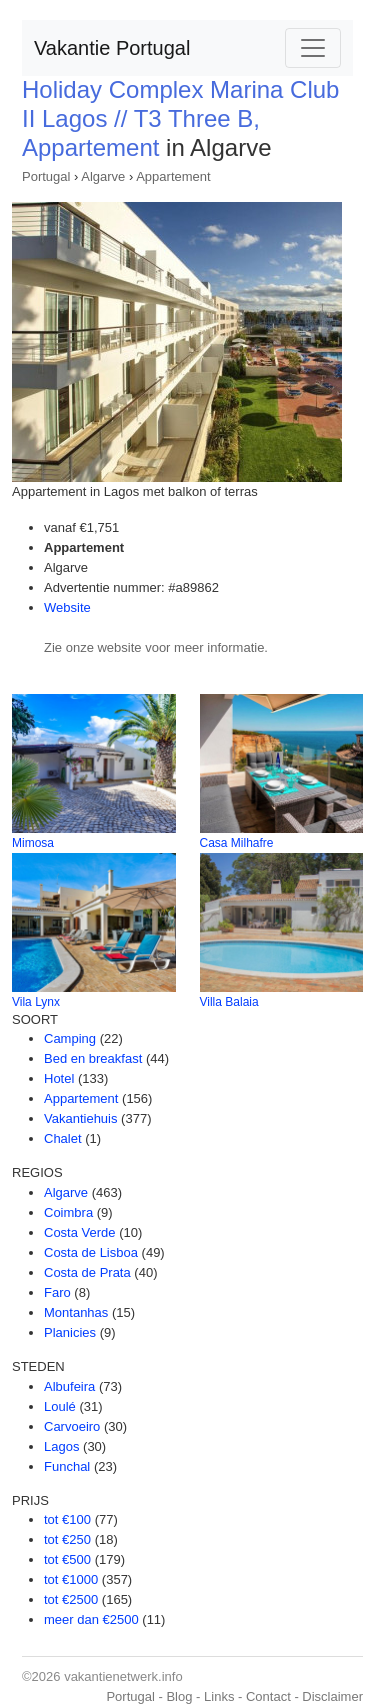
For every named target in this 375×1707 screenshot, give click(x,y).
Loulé (60, 1406)
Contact (268, 1696)
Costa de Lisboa (91, 1252)
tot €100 (67, 1519)
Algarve (103, 176)
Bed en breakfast (93, 1058)
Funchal (67, 1466)
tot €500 (67, 1559)
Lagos (61, 1446)
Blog (179, 1696)
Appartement (173, 176)
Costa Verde (80, 1232)
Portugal (46, 176)
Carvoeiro (72, 1426)
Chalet (63, 1138)
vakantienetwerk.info (123, 1676)
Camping (70, 1038)
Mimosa (33, 843)
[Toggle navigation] (313, 48)
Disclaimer (332, 1696)
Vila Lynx (36, 1002)
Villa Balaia (229, 1002)
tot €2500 (71, 1599)
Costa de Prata (87, 1272)
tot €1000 (71, 1579)
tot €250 (67, 1539)
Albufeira (69, 1386)
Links (219, 1696)
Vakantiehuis (80, 1118)
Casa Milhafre (237, 843)
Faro (57, 1292)
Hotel (59, 1078)
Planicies (70, 1332)
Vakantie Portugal (112, 48)
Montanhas (76, 1312)
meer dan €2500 (91, 1619)
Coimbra (68, 1212)
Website (67, 607)
